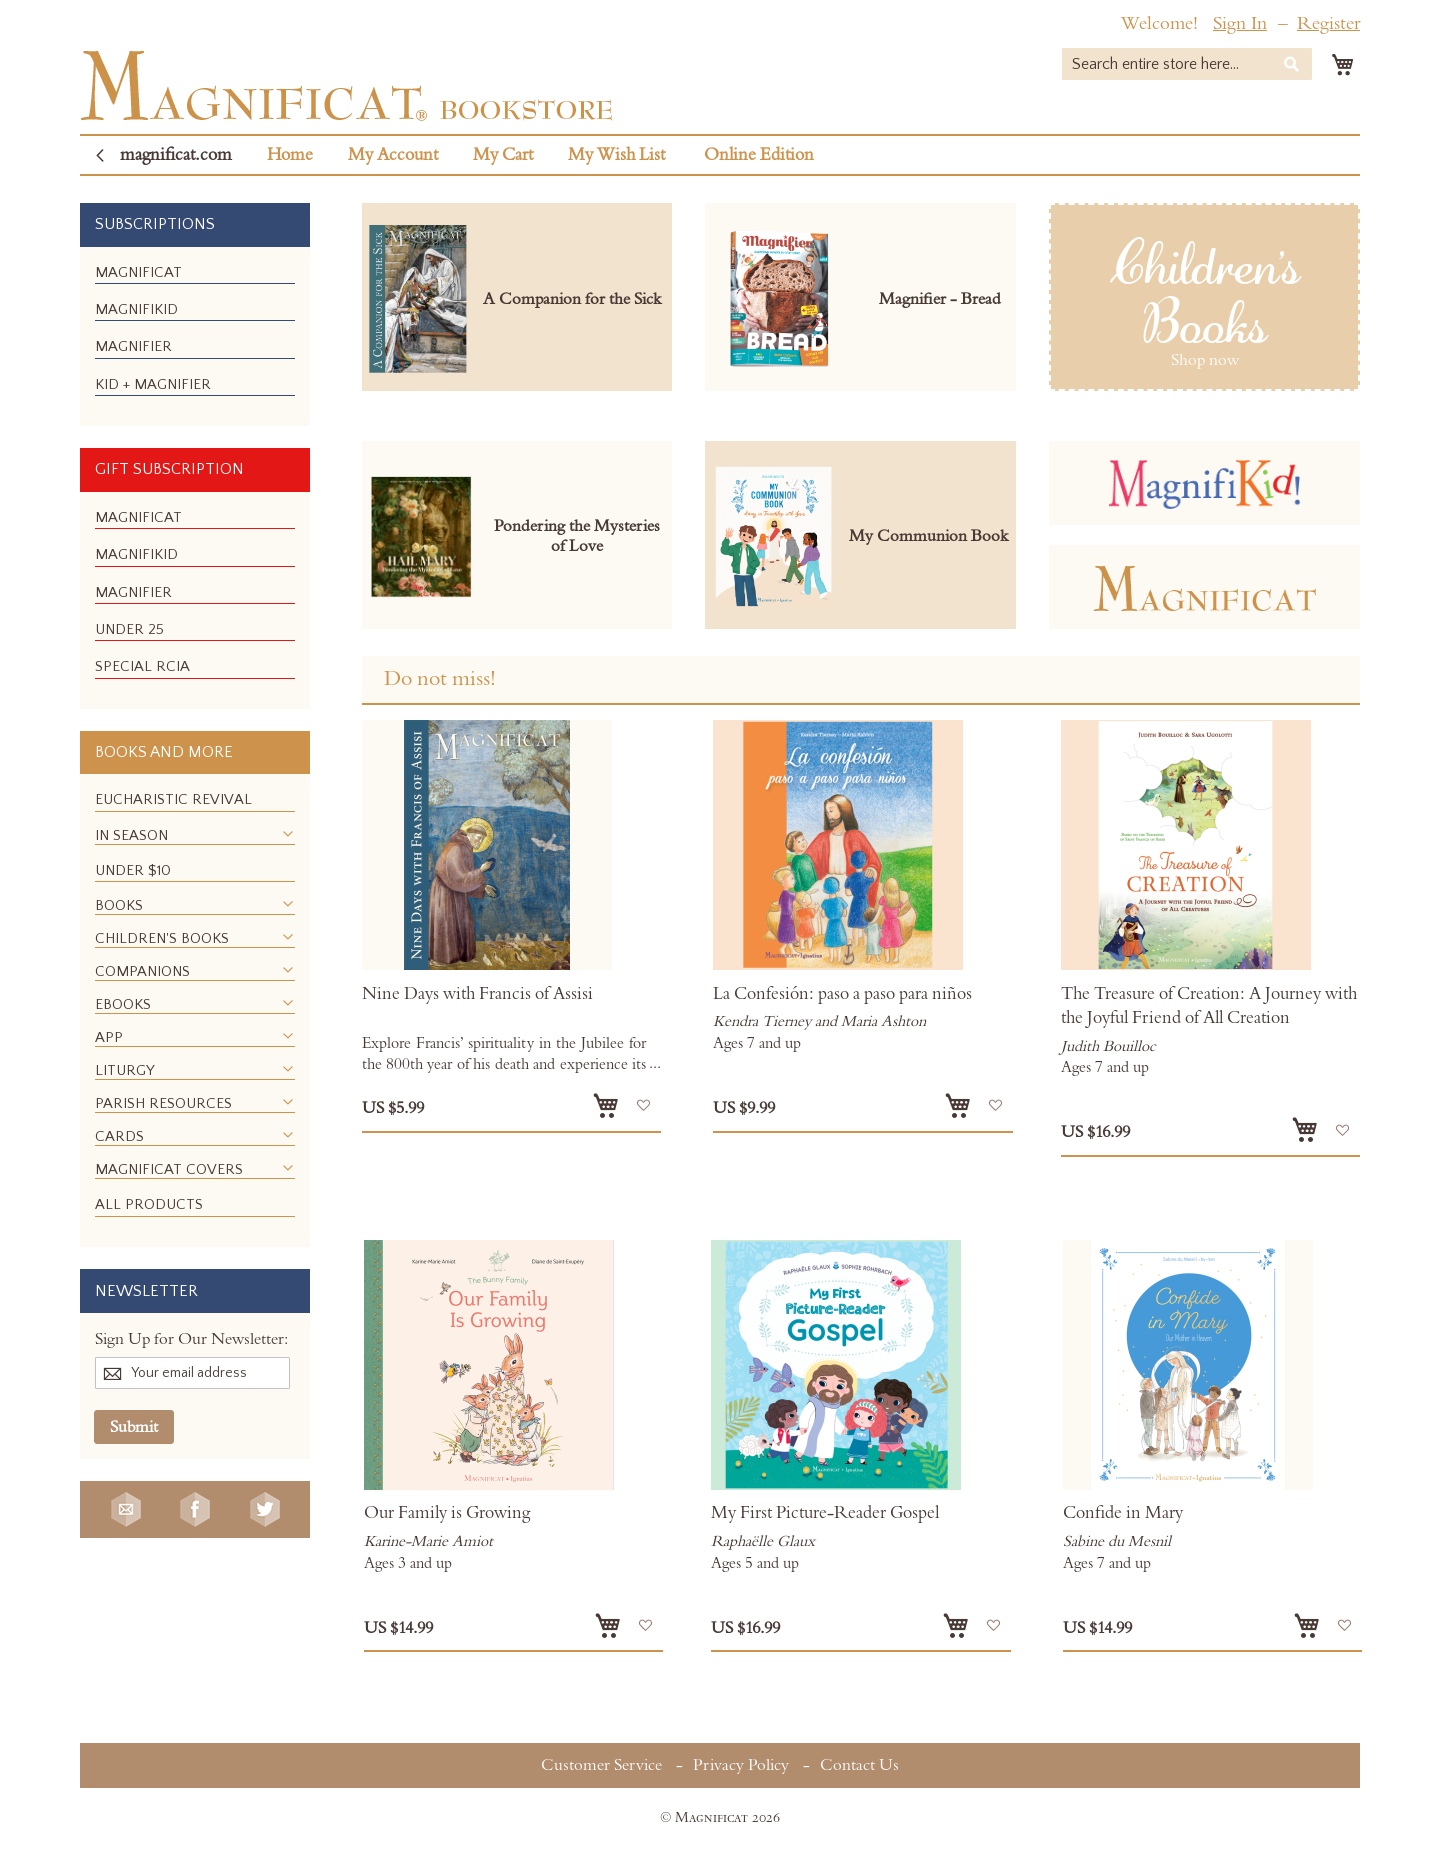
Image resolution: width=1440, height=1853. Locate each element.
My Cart (503, 155)
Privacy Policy (741, 1765)
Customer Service (601, 1765)
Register (1328, 23)
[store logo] (346, 85)
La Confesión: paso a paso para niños (842, 994)
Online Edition (759, 155)
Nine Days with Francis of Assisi (477, 994)
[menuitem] (138, 272)
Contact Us (859, 1765)
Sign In (1240, 23)
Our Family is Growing (447, 1513)
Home (290, 155)
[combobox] (1187, 64)
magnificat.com (176, 155)
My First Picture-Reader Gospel (825, 1513)
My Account (393, 155)
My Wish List (616, 155)
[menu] (195, 337)
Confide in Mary (1123, 1513)
